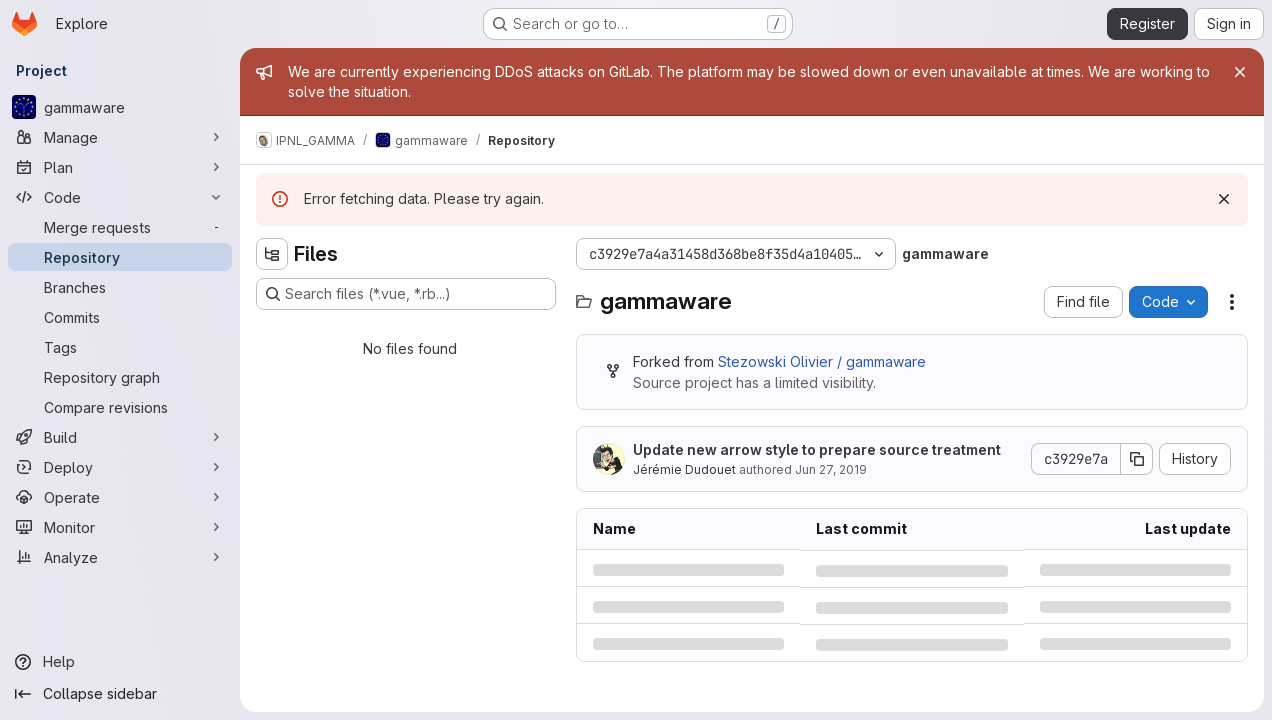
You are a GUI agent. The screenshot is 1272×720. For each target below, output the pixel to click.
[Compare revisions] (120, 407)
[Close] (1240, 72)
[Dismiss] (1224, 199)
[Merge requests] (120, 227)
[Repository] (120, 257)
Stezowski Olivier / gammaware (822, 361)
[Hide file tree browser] (272, 254)
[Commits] (120, 317)
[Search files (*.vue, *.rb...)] (406, 294)
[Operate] (120, 497)
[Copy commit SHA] (1137, 459)
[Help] (120, 662)
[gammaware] (120, 107)
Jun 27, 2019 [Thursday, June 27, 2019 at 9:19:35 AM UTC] (831, 469)
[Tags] (120, 347)
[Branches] (120, 287)
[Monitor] (120, 527)
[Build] (120, 437)
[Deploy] (120, 467)
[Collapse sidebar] (120, 694)
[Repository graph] (120, 377)
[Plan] (120, 167)
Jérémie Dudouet (684, 469)
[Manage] (120, 137)
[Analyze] (120, 557)
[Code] (120, 197)
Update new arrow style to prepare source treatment (817, 449)
